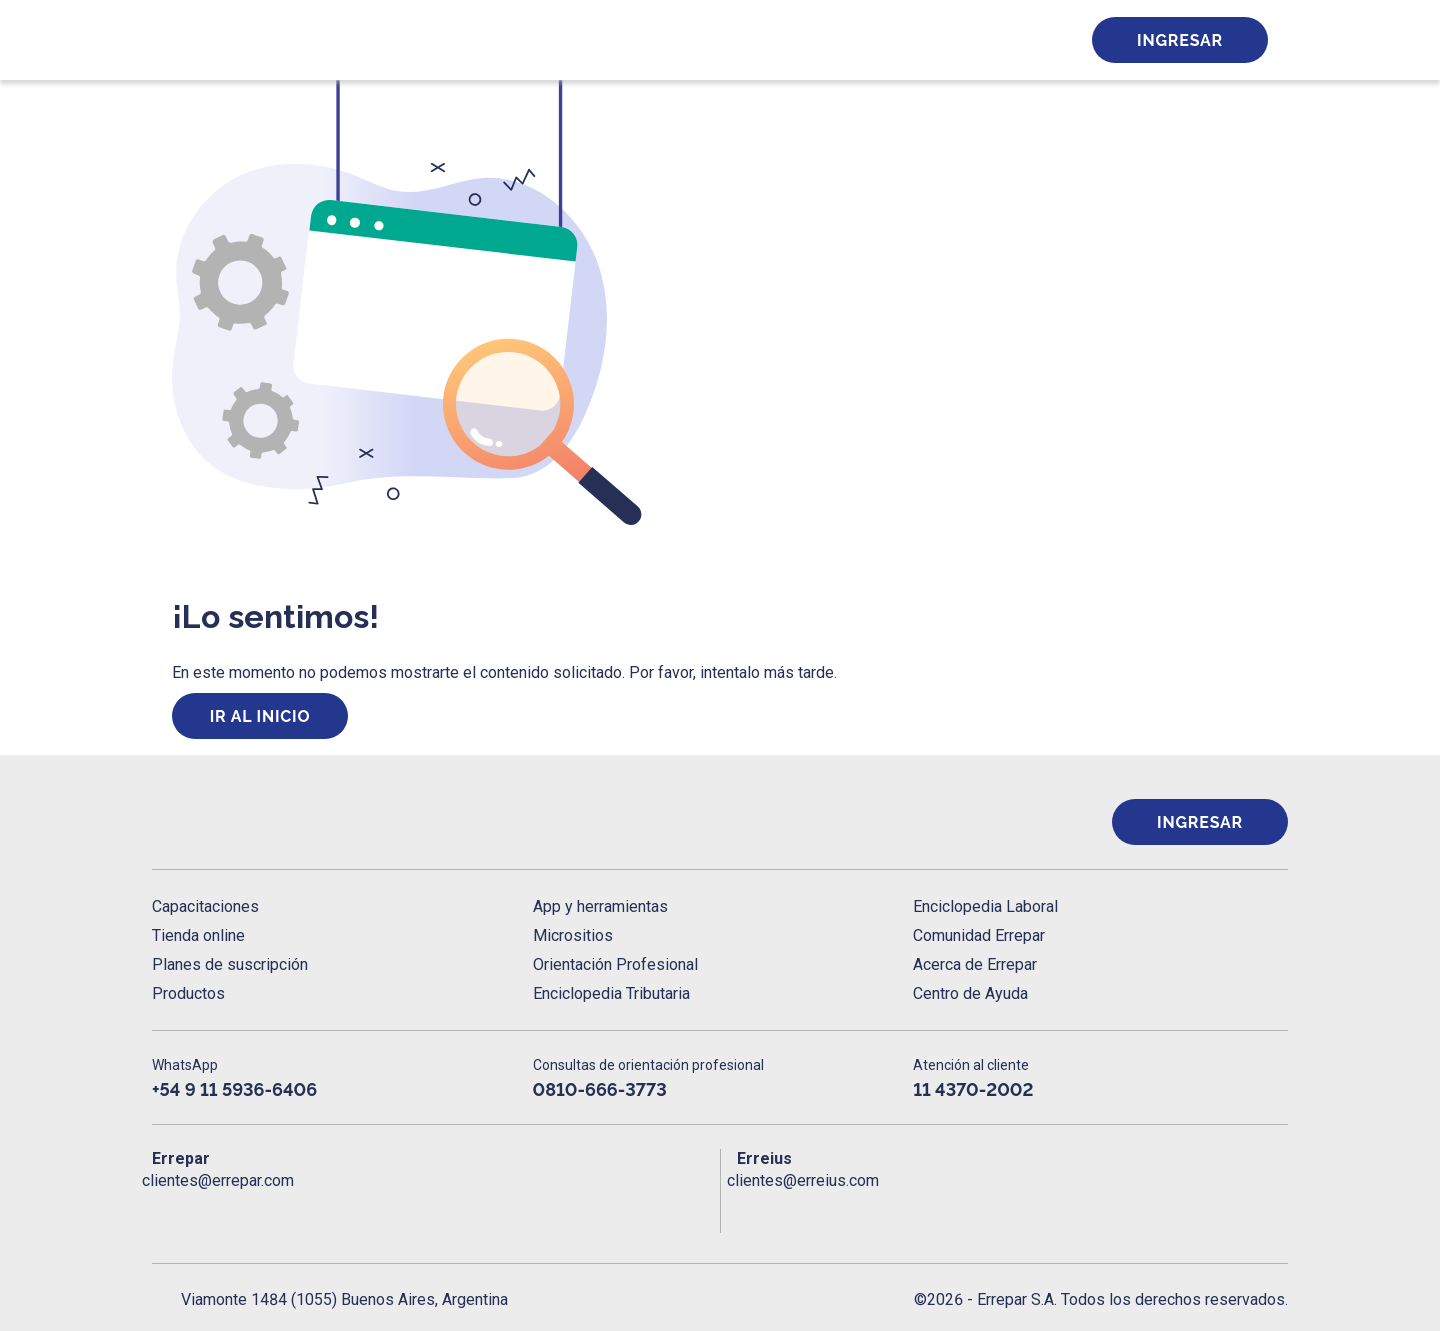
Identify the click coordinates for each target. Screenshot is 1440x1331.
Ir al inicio (260, 716)
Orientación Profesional (615, 964)
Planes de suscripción (230, 964)
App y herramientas (600, 906)
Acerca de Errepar (975, 964)
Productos (188, 993)
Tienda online (198, 935)
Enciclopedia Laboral (985, 906)
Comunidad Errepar (979, 935)
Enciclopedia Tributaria (611, 993)
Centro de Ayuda (970, 993)
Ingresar (1180, 40)
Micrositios (573, 935)
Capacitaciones (205, 906)
